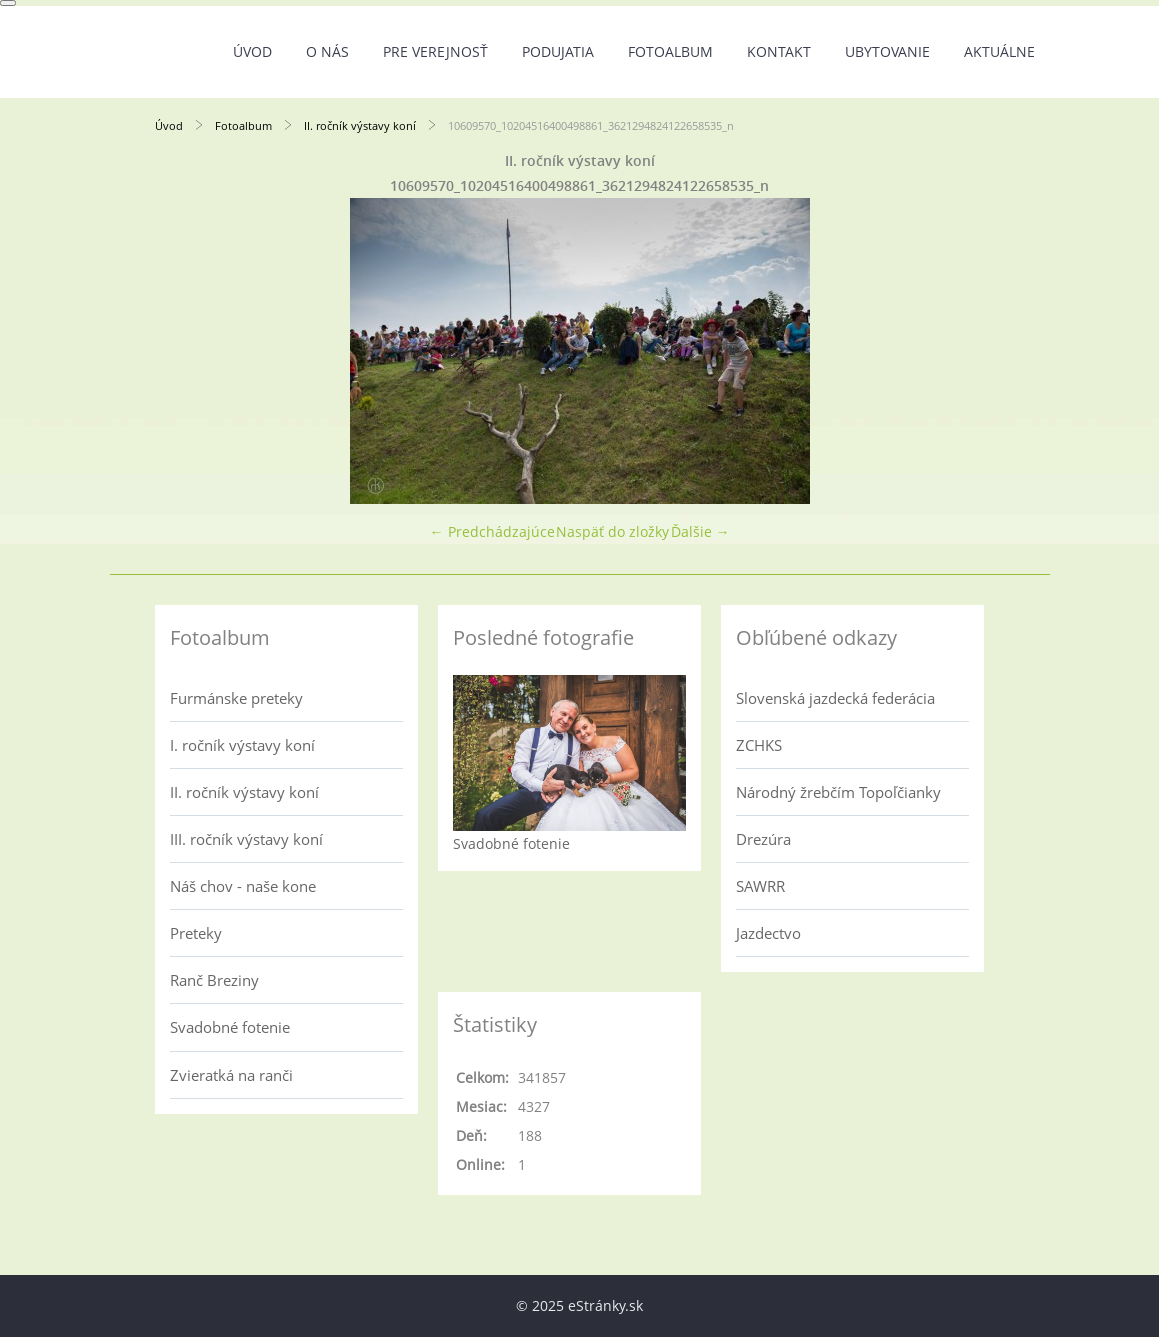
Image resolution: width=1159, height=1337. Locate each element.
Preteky (196, 933)
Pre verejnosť (435, 51)
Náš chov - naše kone (243, 886)
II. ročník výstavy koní (361, 125)
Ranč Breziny (214, 980)
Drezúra (763, 839)
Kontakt (779, 51)
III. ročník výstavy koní (246, 839)
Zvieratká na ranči (231, 1075)
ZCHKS (759, 745)
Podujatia (558, 51)
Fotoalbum (670, 51)
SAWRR (760, 886)
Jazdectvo (768, 933)
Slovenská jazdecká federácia (835, 698)
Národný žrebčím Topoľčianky (838, 792)
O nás (327, 51)
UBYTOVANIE (887, 51)
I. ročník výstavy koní (242, 745)
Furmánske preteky (236, 698)
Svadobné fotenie (230, 1027)
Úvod (252, 51)
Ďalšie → (700, 531)
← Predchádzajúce (492, 531)
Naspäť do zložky (612, 531)
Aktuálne (999, 51)
